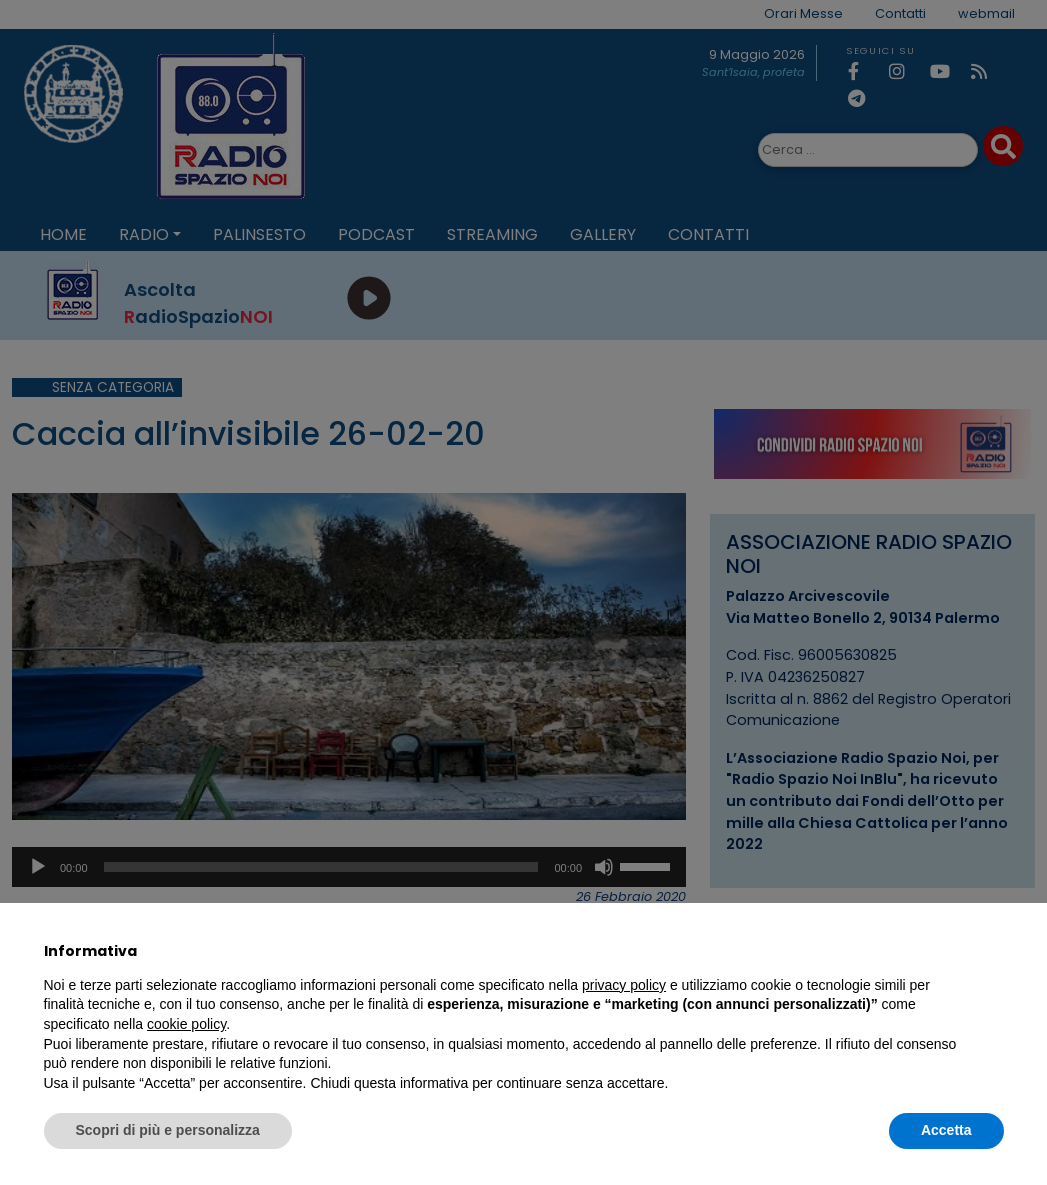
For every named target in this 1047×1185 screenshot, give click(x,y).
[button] (994, 951)
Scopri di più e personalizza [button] (168, 1130)
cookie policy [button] (186, 1024)
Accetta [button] (946, 1130)
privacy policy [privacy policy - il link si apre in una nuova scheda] (624, 985)
